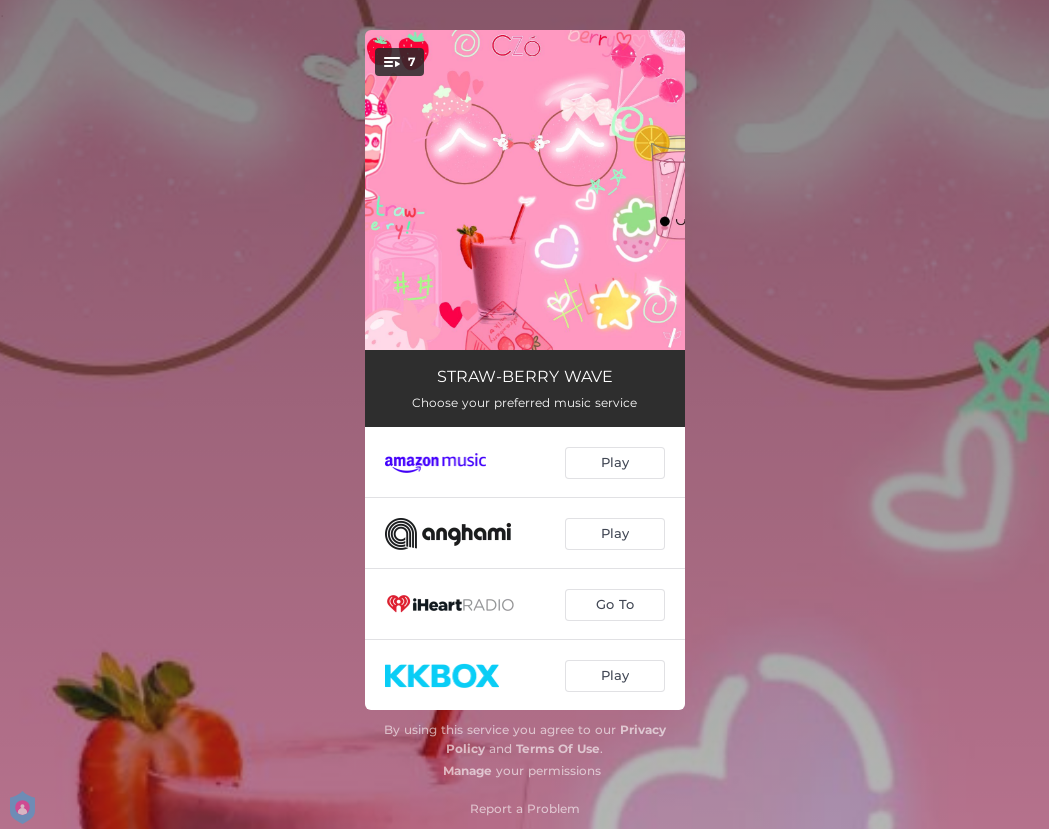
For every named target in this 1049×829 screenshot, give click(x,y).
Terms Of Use (558, 748)
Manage (467, 770)
